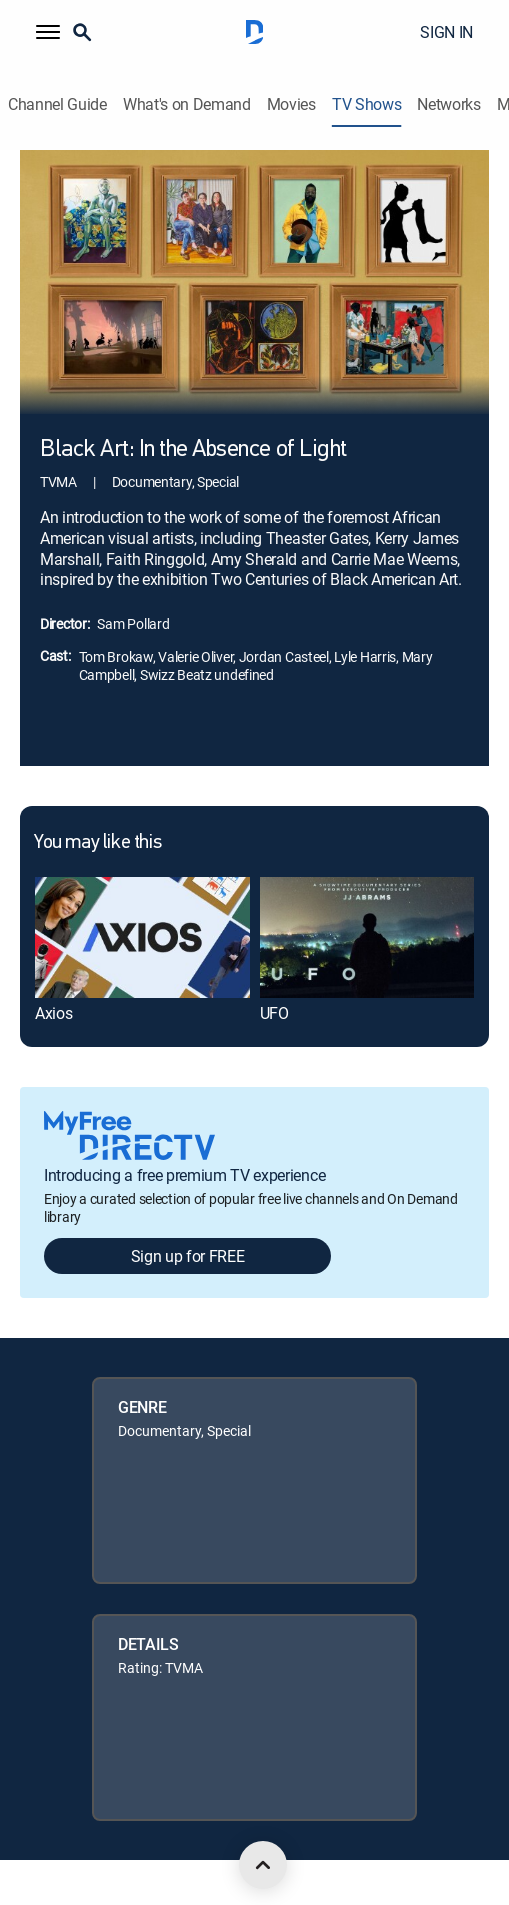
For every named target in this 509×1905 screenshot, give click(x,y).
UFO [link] (274, 1013)
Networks (448, 104)
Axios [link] (53, 1013)
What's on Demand (187, 104)
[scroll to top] (263, 1865)
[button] (48, 32)
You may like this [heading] (97, 843)
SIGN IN (446, 32)
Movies (291, 104)
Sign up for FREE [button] (188, 1256)
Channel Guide (57, 104)
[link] (142, 937)
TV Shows (366, 104)
